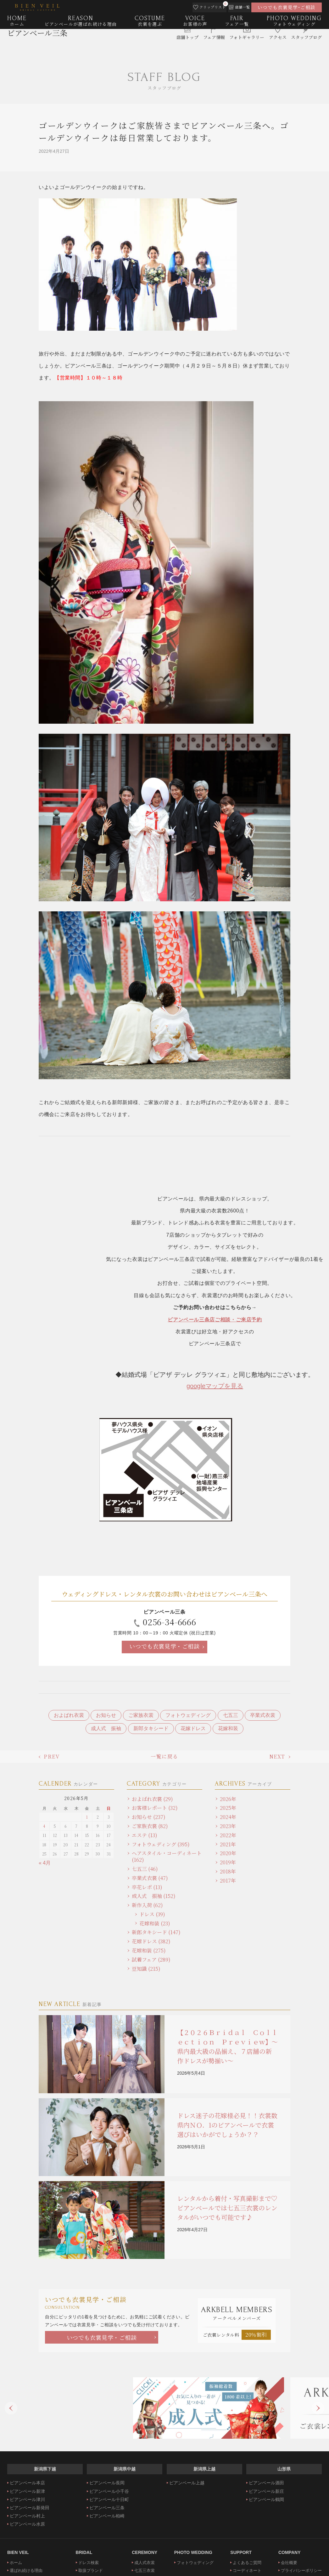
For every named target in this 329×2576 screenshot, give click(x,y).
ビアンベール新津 (27, 2491)
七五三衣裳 (144, 2570)
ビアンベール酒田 (266, 2482)
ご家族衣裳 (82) (150, 1826)
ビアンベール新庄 (266, 2491)
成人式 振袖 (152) (154, 1896)
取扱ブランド (90, 2570)
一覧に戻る (164, 1756)
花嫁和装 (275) (149, 1950)
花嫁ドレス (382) (151, 1941)
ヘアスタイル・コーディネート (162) (167, 1856)
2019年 (228, 1862)
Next (318, 2408)
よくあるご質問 (247, 2562)
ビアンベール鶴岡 (266, 2499)
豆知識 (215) (146, 1968)
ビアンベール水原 (27, 2524)
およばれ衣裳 (69, 1715)
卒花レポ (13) (147, 1887)
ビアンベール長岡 (107, 2482)
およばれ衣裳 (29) (152, 1799)
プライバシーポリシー (301, 2570)
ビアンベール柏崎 (107, 2515)
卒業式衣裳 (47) (150, 1878)
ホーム (16, 2562)
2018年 (228, 1871)
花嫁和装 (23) (154, 1923)
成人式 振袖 (106, 1728)
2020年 (228, 1853)
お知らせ (106, 1715)
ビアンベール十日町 (109, 2499)
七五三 (230, 1715)
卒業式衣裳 (262, 1715)
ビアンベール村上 (27, 2515)
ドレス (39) (152, 1914)
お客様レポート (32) (155, 1807)
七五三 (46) (145, 1868)
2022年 (228, 1835)
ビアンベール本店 (27, 2482)
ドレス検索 (88, 2562)
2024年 (228, 1817)
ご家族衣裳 (140, 1715)
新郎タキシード (151, 1728)
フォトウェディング (188, 1715)
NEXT (277, 1756)
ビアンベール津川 (27, 2499)
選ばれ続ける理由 (26, 2570)
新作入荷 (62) (147, 1905)
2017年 (228, 1880)
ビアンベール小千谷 (109, 2491)
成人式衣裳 (144, 2562)
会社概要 (289, 2562)
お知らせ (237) (148, 1817)
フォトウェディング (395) (161, 1844)
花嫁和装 (228, 1728)
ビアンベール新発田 (29, 2507)
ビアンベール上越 (186, 2482)
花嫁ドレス (193, 1728)
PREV (51, 1756)
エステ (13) (144, 1835)
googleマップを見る (215, 1385)
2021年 (228, 1844)
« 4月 (45, 1863)
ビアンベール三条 (37, 42)
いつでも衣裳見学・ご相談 (164, 1646)
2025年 (228, 1807)
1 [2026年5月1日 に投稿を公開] (87, 1817)
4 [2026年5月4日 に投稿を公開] (44, 1826)
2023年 (228, 1826)
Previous (11, 2408)
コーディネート (247, 2570)
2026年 (228, 1799)
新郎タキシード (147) (156, 1932)
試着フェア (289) (151, 1959)
